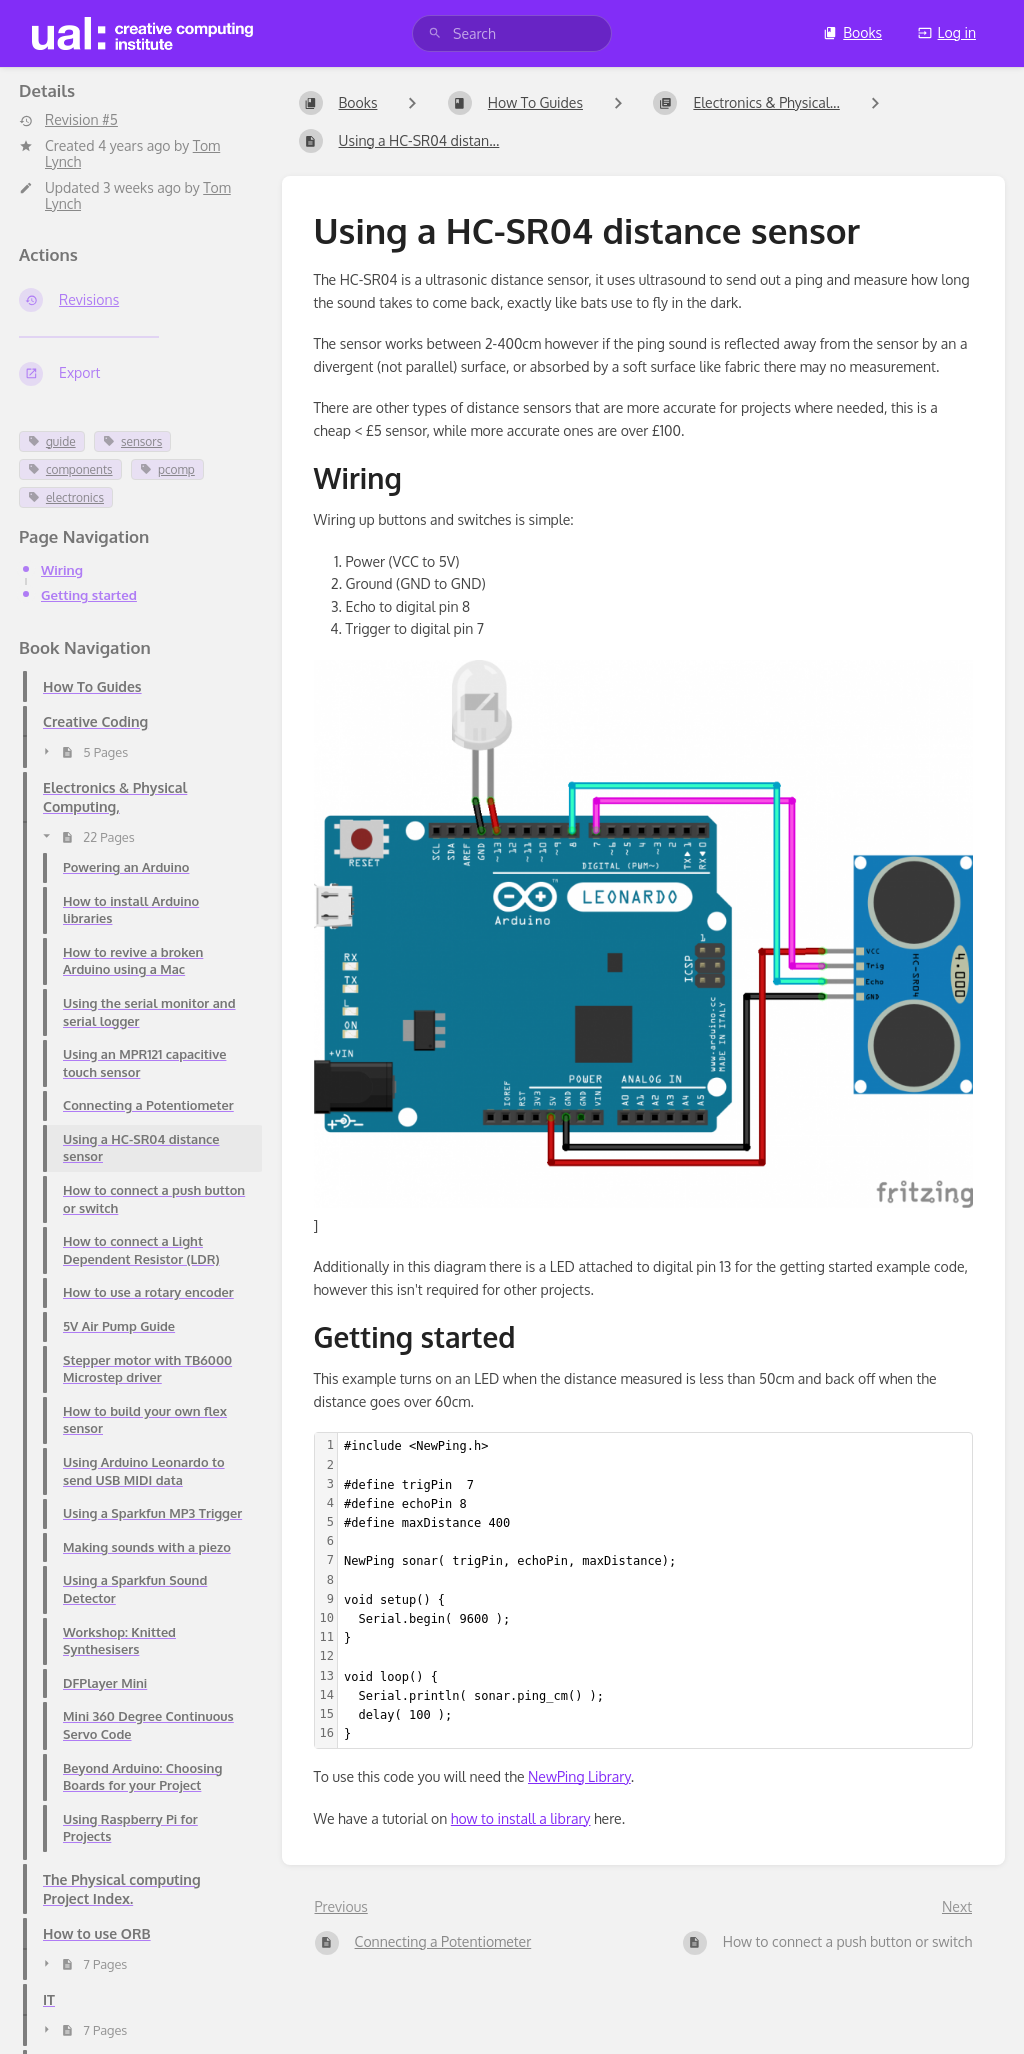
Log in (947, 32)
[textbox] (655, 1590)
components (70, 469)
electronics (66, 497)
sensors (132, 441)
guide (52, 441)
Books (852, 32)
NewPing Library (579, 1776)
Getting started (89, 594)
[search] (512, 33)
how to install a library (521, 1818)
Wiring (62, 569)
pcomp (167, 469)
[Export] (134, 374)
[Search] (435, 33)
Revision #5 (68, 120)
